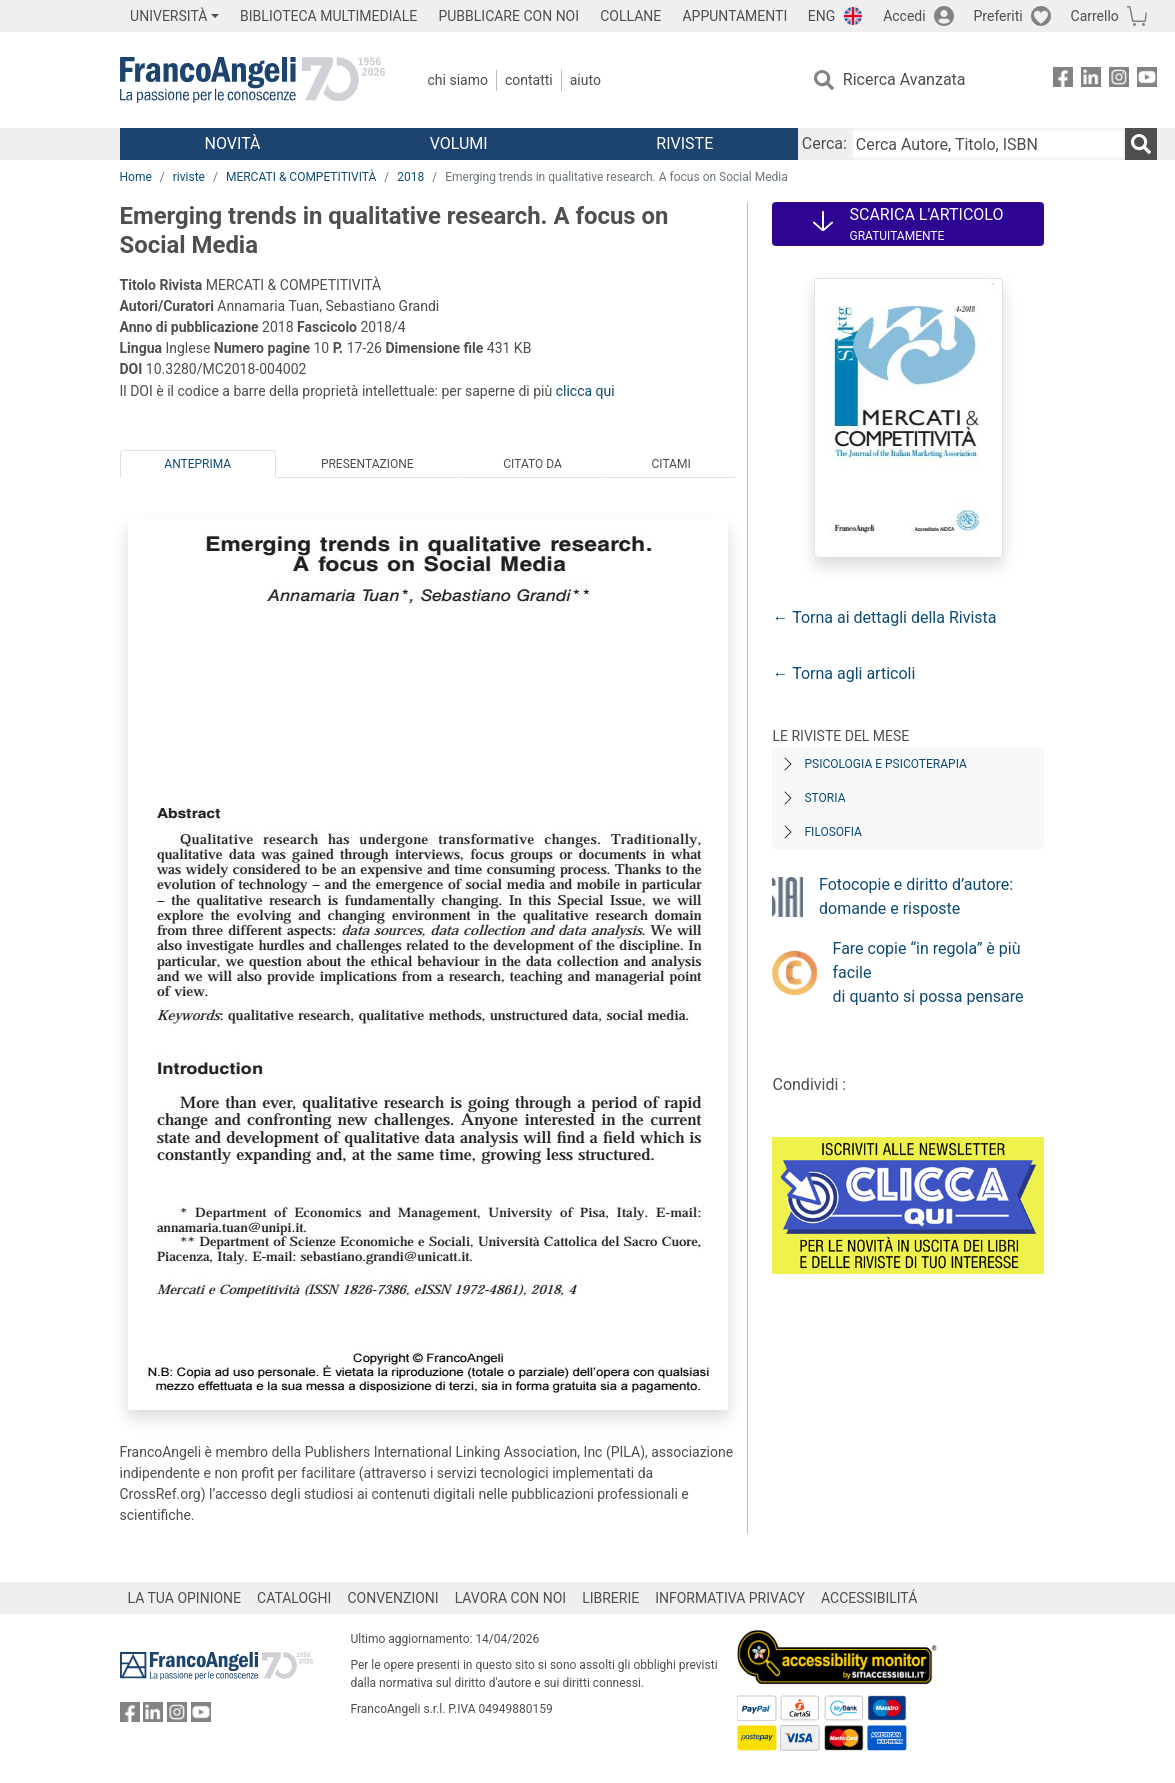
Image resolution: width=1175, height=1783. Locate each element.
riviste (189, 177)
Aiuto (585, 80)
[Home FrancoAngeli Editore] (252, 80)
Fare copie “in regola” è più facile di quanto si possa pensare (928, 972)
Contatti (529, 80)
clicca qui (585, 391)
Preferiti (998, 16)
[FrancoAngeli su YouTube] (1147, 80)
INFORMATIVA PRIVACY (730, 1598)
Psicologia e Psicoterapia (885, 764)
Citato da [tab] (532, 464)
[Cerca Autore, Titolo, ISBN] (988, 144)
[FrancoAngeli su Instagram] (1119, 80)
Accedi (904, 16)
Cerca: (824, 143)
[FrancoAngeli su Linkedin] (1091, 80)
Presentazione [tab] (367, 464)
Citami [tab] (670, 464)
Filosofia (832, 832)
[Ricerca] (1141, 144)
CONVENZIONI (392, 1598)
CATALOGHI (294, 1598)
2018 (410, 177)
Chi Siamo (458, 80)
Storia (824, 798)
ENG (821, 16)
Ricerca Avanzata (904, 79)
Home (136, 177)
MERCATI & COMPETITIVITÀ (301, 177)
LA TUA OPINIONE (185, 1598)
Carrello (1095, 16)
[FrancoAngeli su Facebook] (1063, 80)
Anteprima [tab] (197, 464)
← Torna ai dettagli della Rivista (884, 617)
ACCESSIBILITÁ (869, 1598)
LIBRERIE (610, 1598)
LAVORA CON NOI (511, 1598)
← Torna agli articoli (843, 673)
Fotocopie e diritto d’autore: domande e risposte (916, 896)
